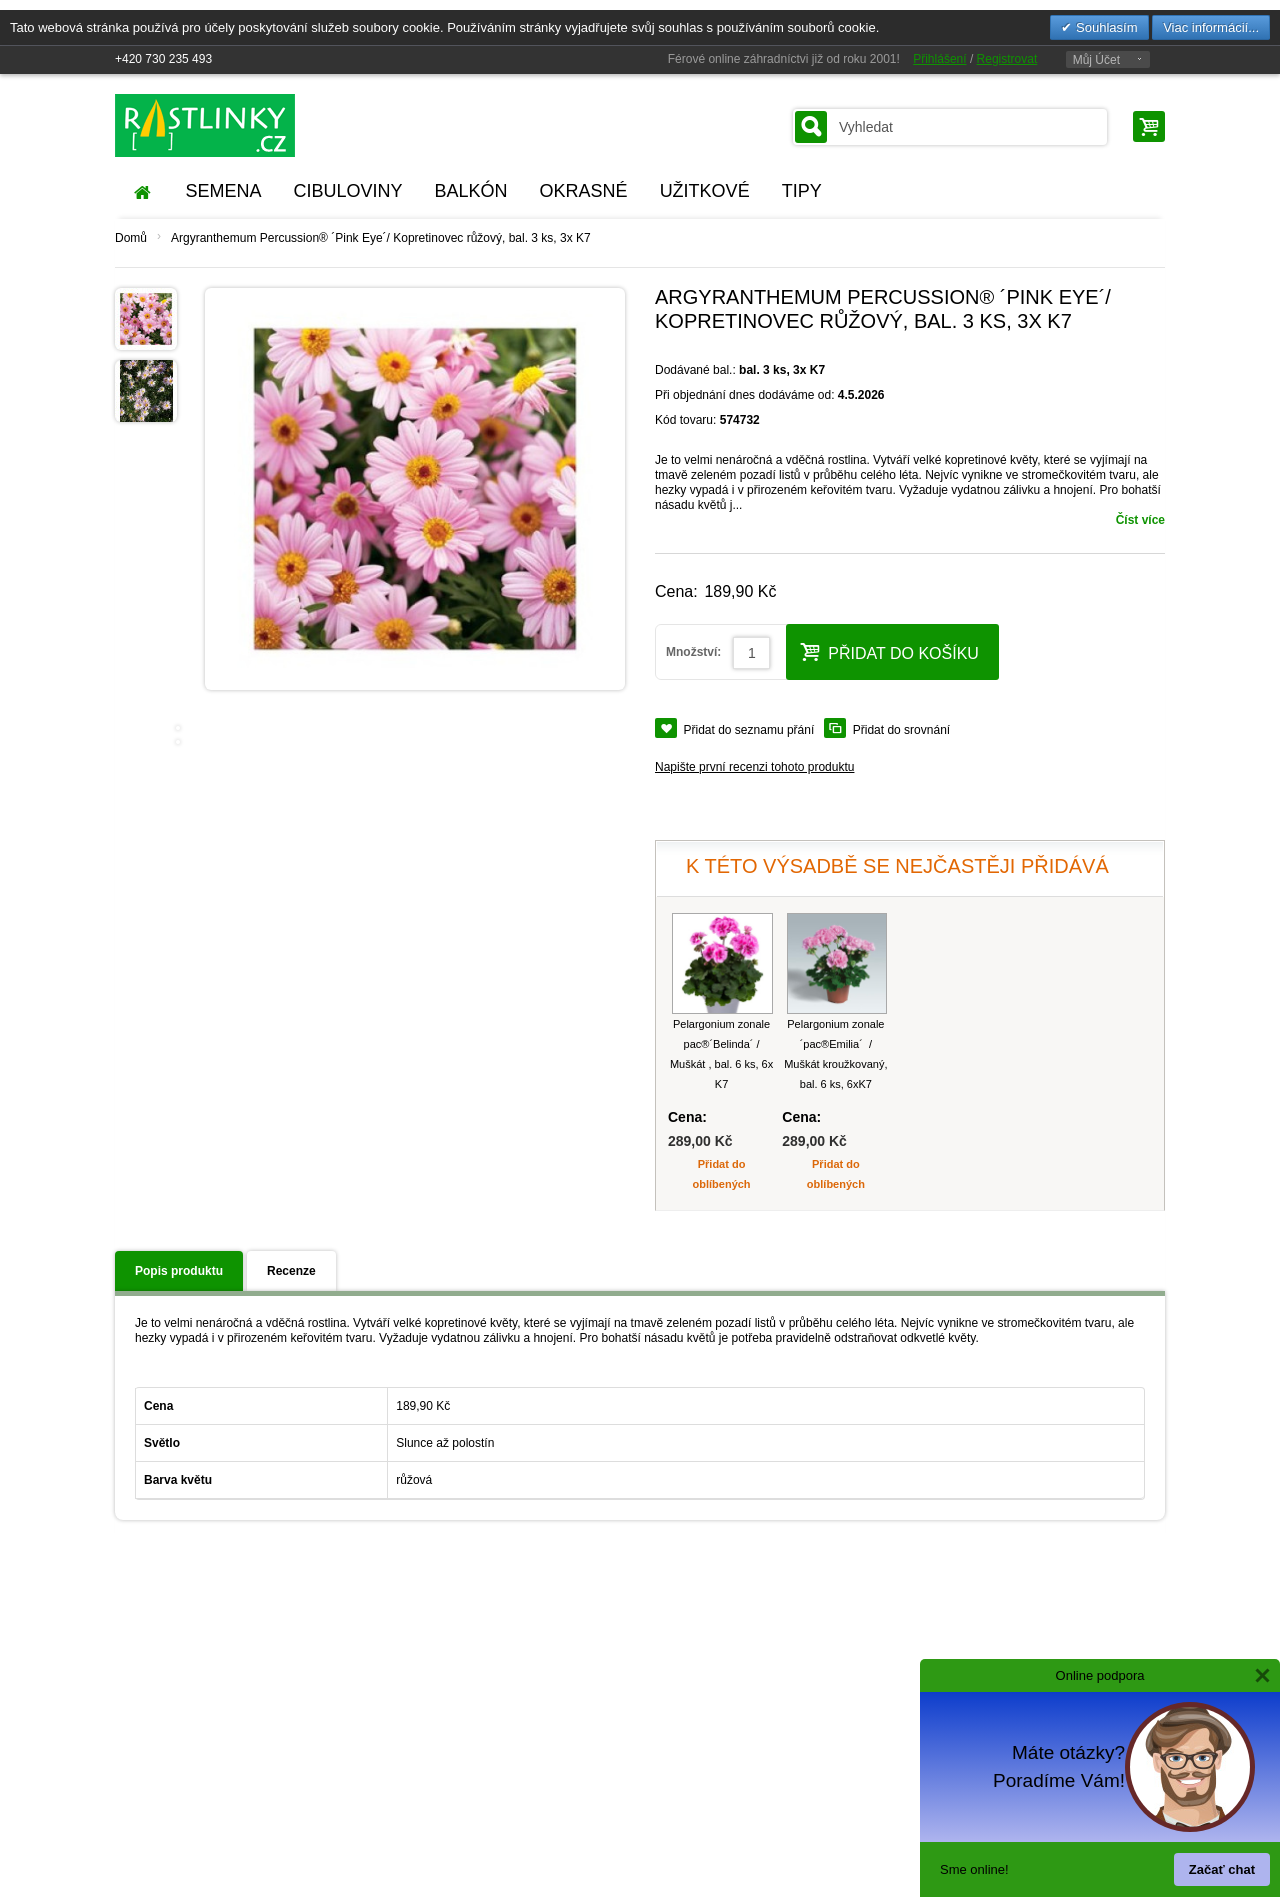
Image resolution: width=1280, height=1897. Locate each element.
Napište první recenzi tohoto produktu (754, 767)
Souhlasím (1104, 27)
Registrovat (1007, 59)
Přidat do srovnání (901, 730)
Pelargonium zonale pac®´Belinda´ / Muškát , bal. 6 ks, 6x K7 (721, 1054)
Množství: (693, 652)
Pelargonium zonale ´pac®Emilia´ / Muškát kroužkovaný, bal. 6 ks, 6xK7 (835, 1054)
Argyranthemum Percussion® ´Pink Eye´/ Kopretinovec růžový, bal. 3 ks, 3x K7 (381, 238)
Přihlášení (939, 59)
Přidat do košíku (889, 651)
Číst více (1140, 520)
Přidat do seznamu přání (749, 730)
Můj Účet (1096, 60)
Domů (131, 238)
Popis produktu (179, 1271)
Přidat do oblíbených (722, 1174)
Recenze (291, 1271)
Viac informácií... (1211, 27)
